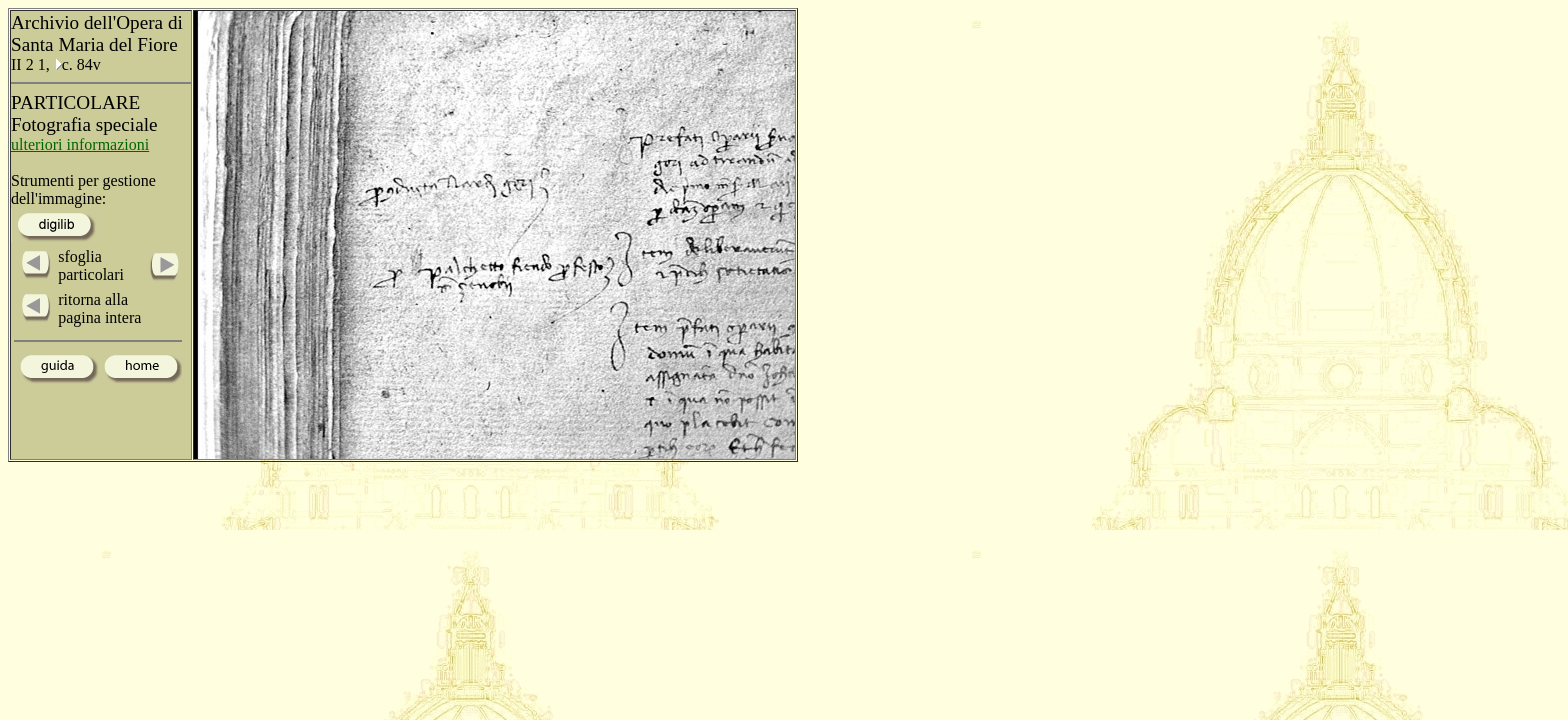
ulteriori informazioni (80, 144)
